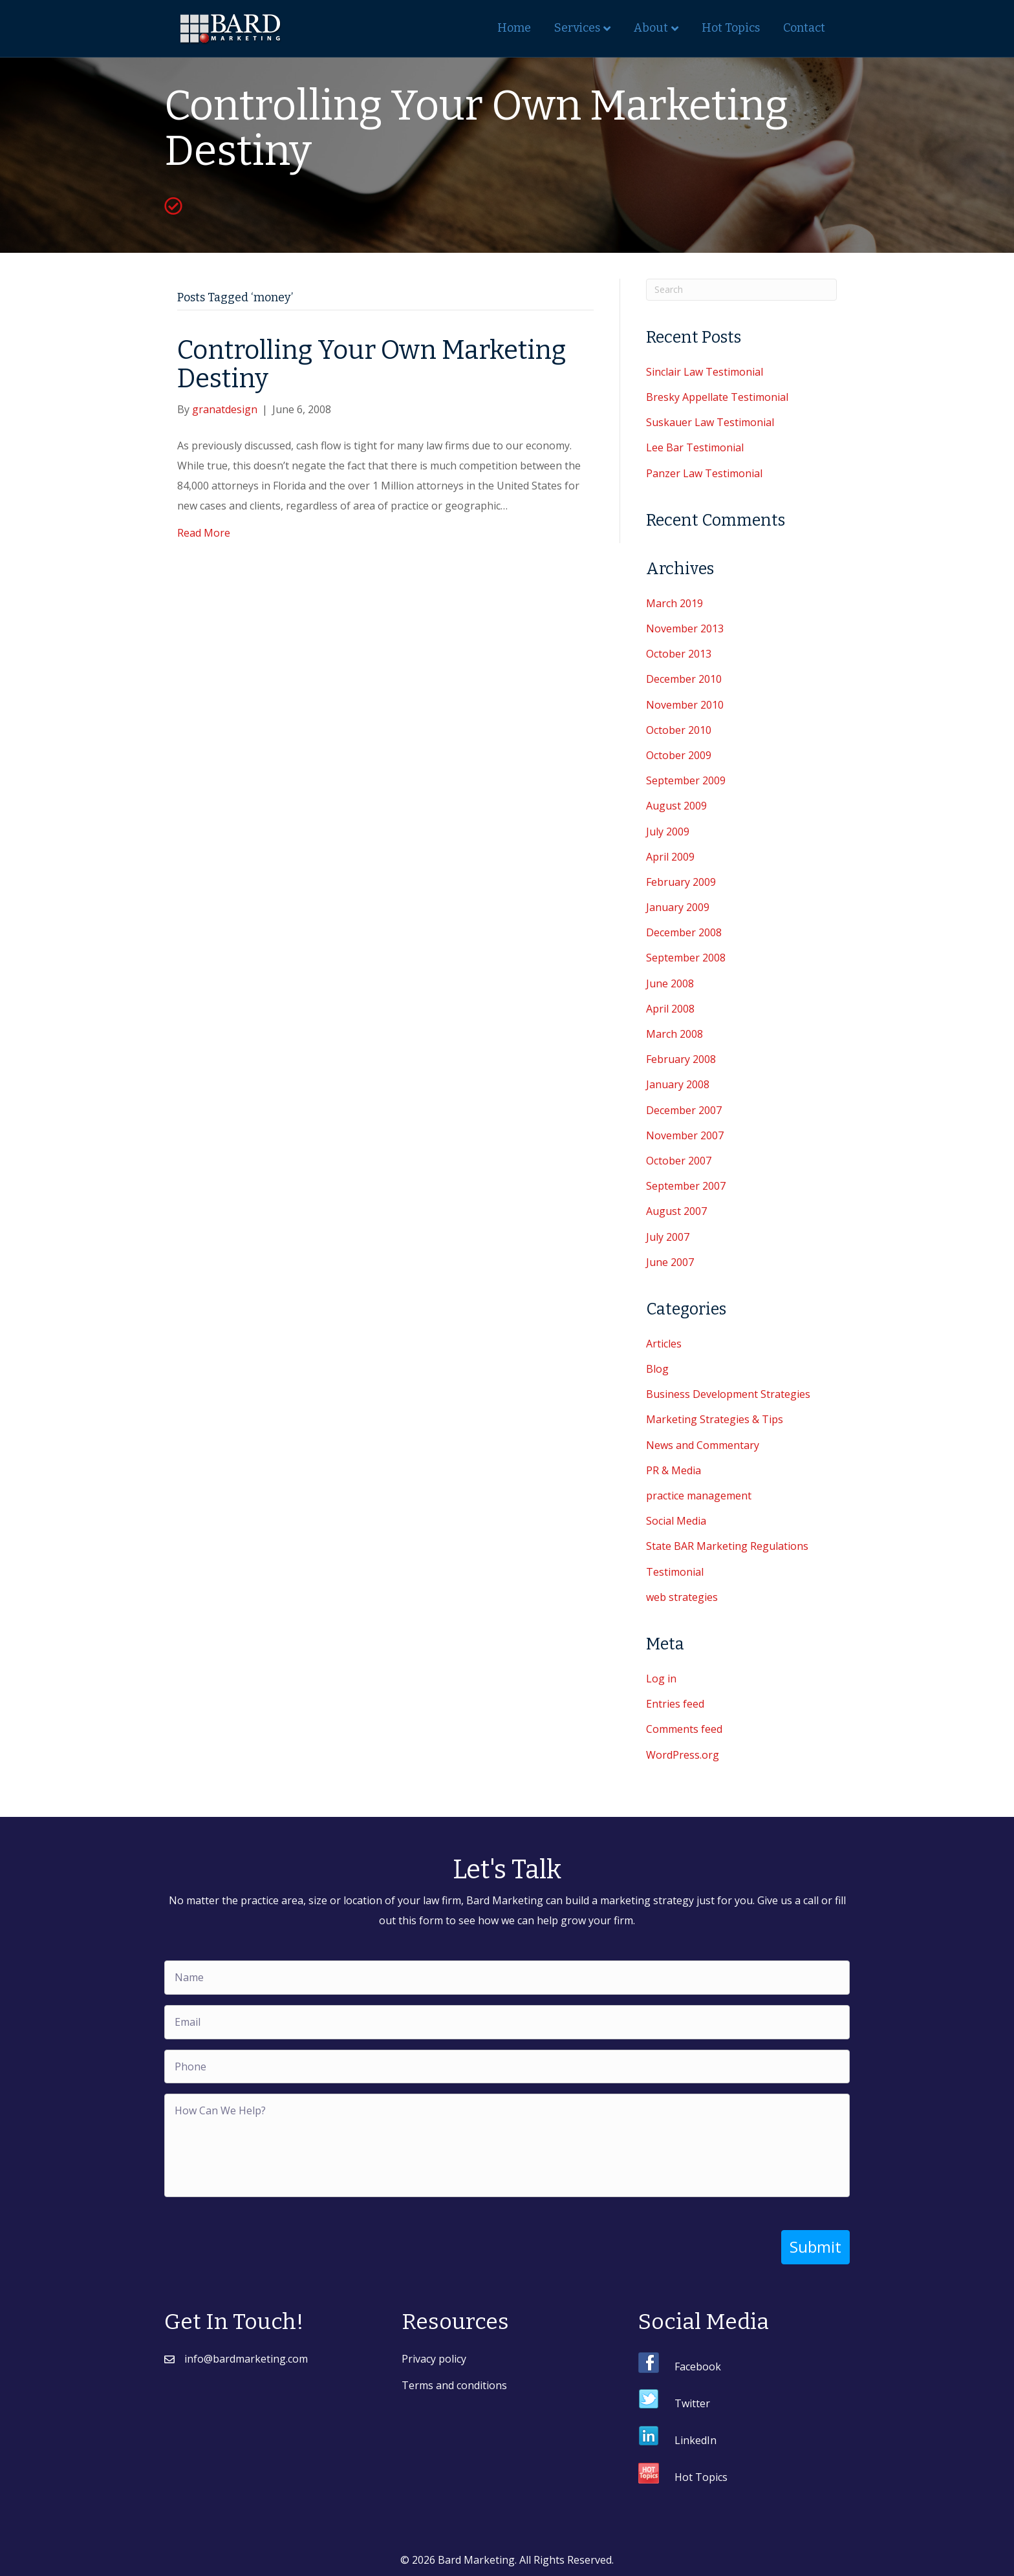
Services (577, 28)
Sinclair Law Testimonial (704, 372)
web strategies (682, 1597)
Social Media (676, 1521)
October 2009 (678, 755)
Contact (804, 28)
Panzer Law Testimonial (704, 473)
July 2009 (667, 831)
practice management (698, 1495)
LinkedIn (695, 2439)
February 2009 (681, 882)
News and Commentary (702, 1445)
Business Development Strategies (728, 1394)
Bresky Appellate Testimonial (717, 397)
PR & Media (673, 1470)
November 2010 (685, 705)
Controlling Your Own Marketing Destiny (371, 364)
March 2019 (674, 603)
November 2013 (685, 628)
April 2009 (670, 857)
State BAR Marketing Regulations (727, 1546)
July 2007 (667, 1237)
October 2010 (678, 730)
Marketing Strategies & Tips (714, 1419)
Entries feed (675, 1704)
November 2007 (685, 1135)
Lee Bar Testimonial (695, 447)
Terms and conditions (454, 2384)
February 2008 (681, 1059)
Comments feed (684, 1729)
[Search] (741, 290)
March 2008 (674, 1034)
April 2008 (670, 1009)
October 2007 (678, 1161)
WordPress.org (682, 1755)
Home (514, 28)
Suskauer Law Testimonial (710, 422)
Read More (203, 533)
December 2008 (684, 932)
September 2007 (686, 1186)
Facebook (697, 2366)
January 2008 (677, 1084)
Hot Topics (731, 28)
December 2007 (684, 1110)
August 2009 (676, 806)
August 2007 (676, 1211)
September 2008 (686, 957)
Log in (661, 1678)
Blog (657, 1369)
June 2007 (670, 1262)
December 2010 (684, 679)
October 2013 (678, 654)
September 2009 (686, 780)
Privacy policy (434, 2358)
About (651, 28)
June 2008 (670, 983)
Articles (664, 1343)
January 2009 (677, 907)
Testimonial (675, 1572)
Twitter (692, 2403)
